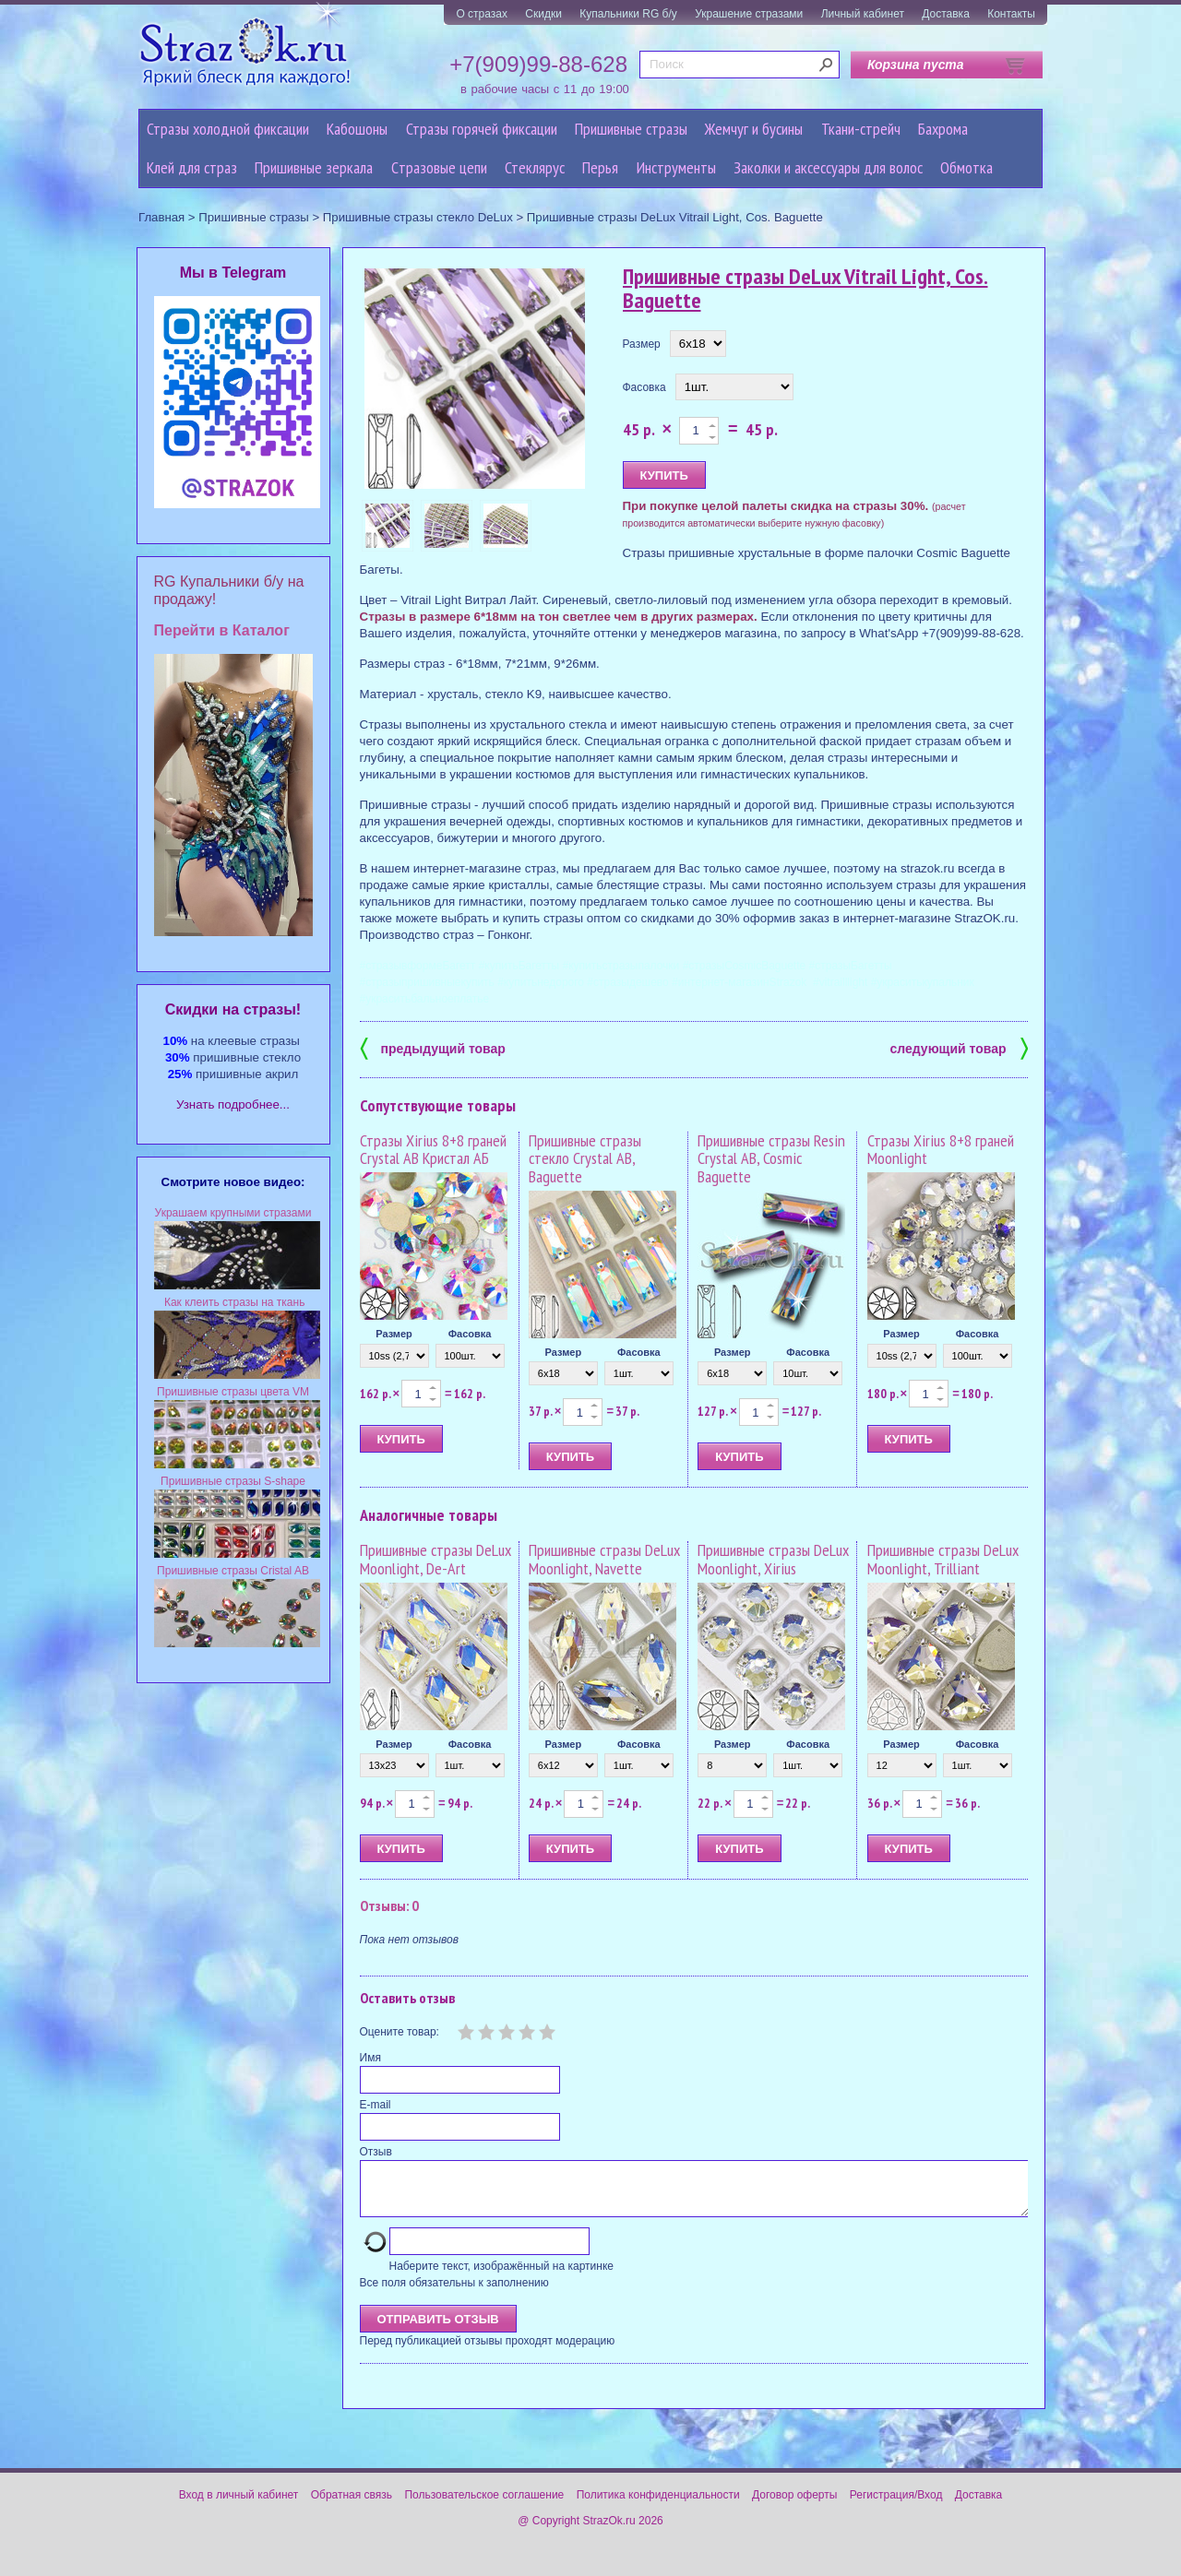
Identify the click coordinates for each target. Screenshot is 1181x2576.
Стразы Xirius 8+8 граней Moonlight (940, 1149)
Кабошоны (357, 128)
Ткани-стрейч (861, 128)
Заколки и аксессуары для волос (828, 167)
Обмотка (966, 167)
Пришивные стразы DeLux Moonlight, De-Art (435, 1559)
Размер (642, 344)
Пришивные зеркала (314, 167)
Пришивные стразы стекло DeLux (418, 217)
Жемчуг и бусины (754, 128)
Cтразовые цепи (439, 167)
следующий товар (959, 1047)
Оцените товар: (399, 2031)
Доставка (946, 13)
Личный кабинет (862, 13)
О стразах (481, 13)
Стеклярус (535, 167)
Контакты (1011, 13)
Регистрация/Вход (896, 2505)
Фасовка (644, 387)
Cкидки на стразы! (233, 1009)
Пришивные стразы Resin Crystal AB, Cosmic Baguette (771, 1159)
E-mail (375, 2104)
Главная (161, 217)
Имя (370, 2057)
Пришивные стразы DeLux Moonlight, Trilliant (943, 1559)
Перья (600, 167)
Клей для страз (192, 167)
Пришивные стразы (631, 128)
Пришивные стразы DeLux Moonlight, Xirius (773, 1559)
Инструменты (676, 167)
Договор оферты (794, 2505)
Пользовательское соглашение (484, 2505)
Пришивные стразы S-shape (233, 1481)
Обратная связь (351, 2505)
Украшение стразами (749, 13)
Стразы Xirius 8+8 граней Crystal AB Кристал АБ (433, 1149)
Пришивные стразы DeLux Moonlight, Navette (604, 1559)
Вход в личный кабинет (239, 2505)
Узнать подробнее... (233, 1104)
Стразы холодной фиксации (228, 128)
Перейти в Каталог (222, 630)
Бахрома (943, 128)
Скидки (543, 13)
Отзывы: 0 (389, 1905)
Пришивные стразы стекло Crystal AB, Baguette (585, 1159)
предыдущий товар (433, 1047)
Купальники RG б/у (628, 13)
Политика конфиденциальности (658, 2505)
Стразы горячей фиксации (481, 128)
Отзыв (376, 2151)
